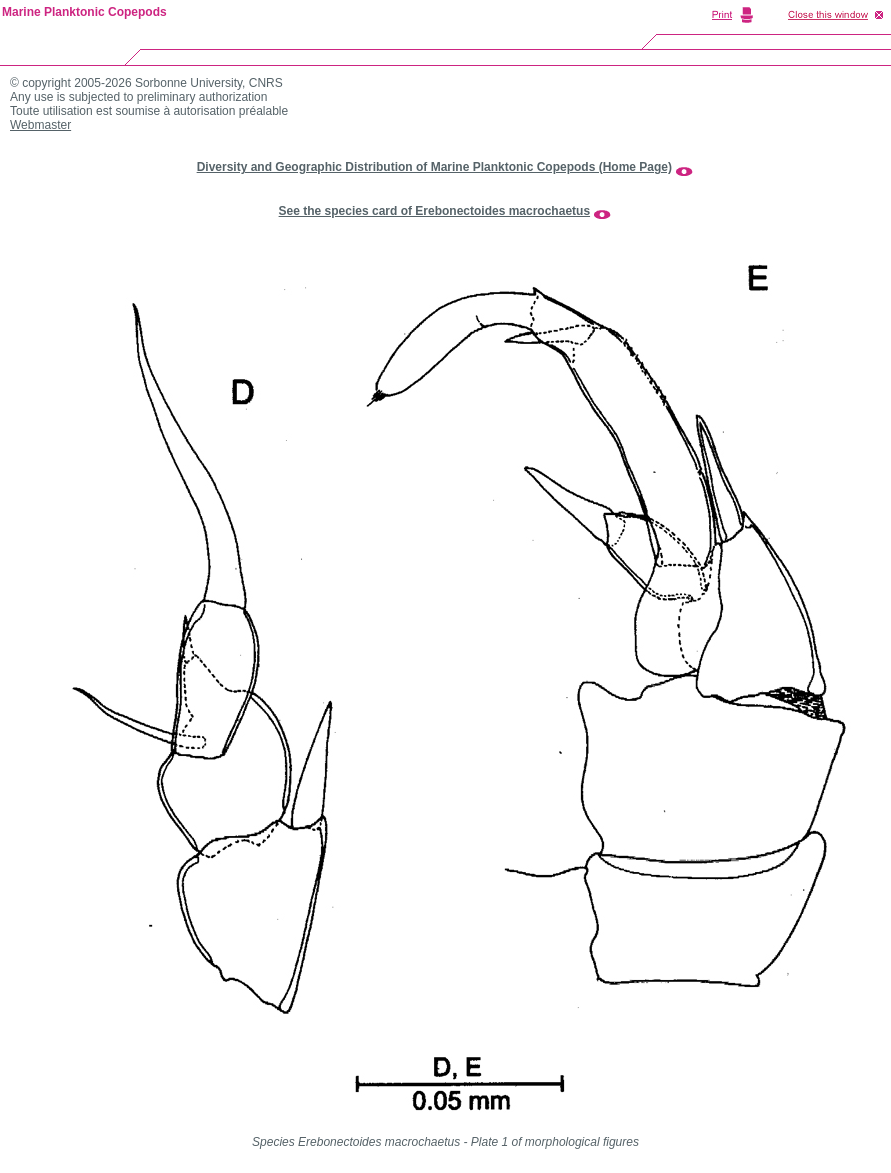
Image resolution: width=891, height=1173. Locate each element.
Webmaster (40, 125)
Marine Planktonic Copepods (84, 12)
